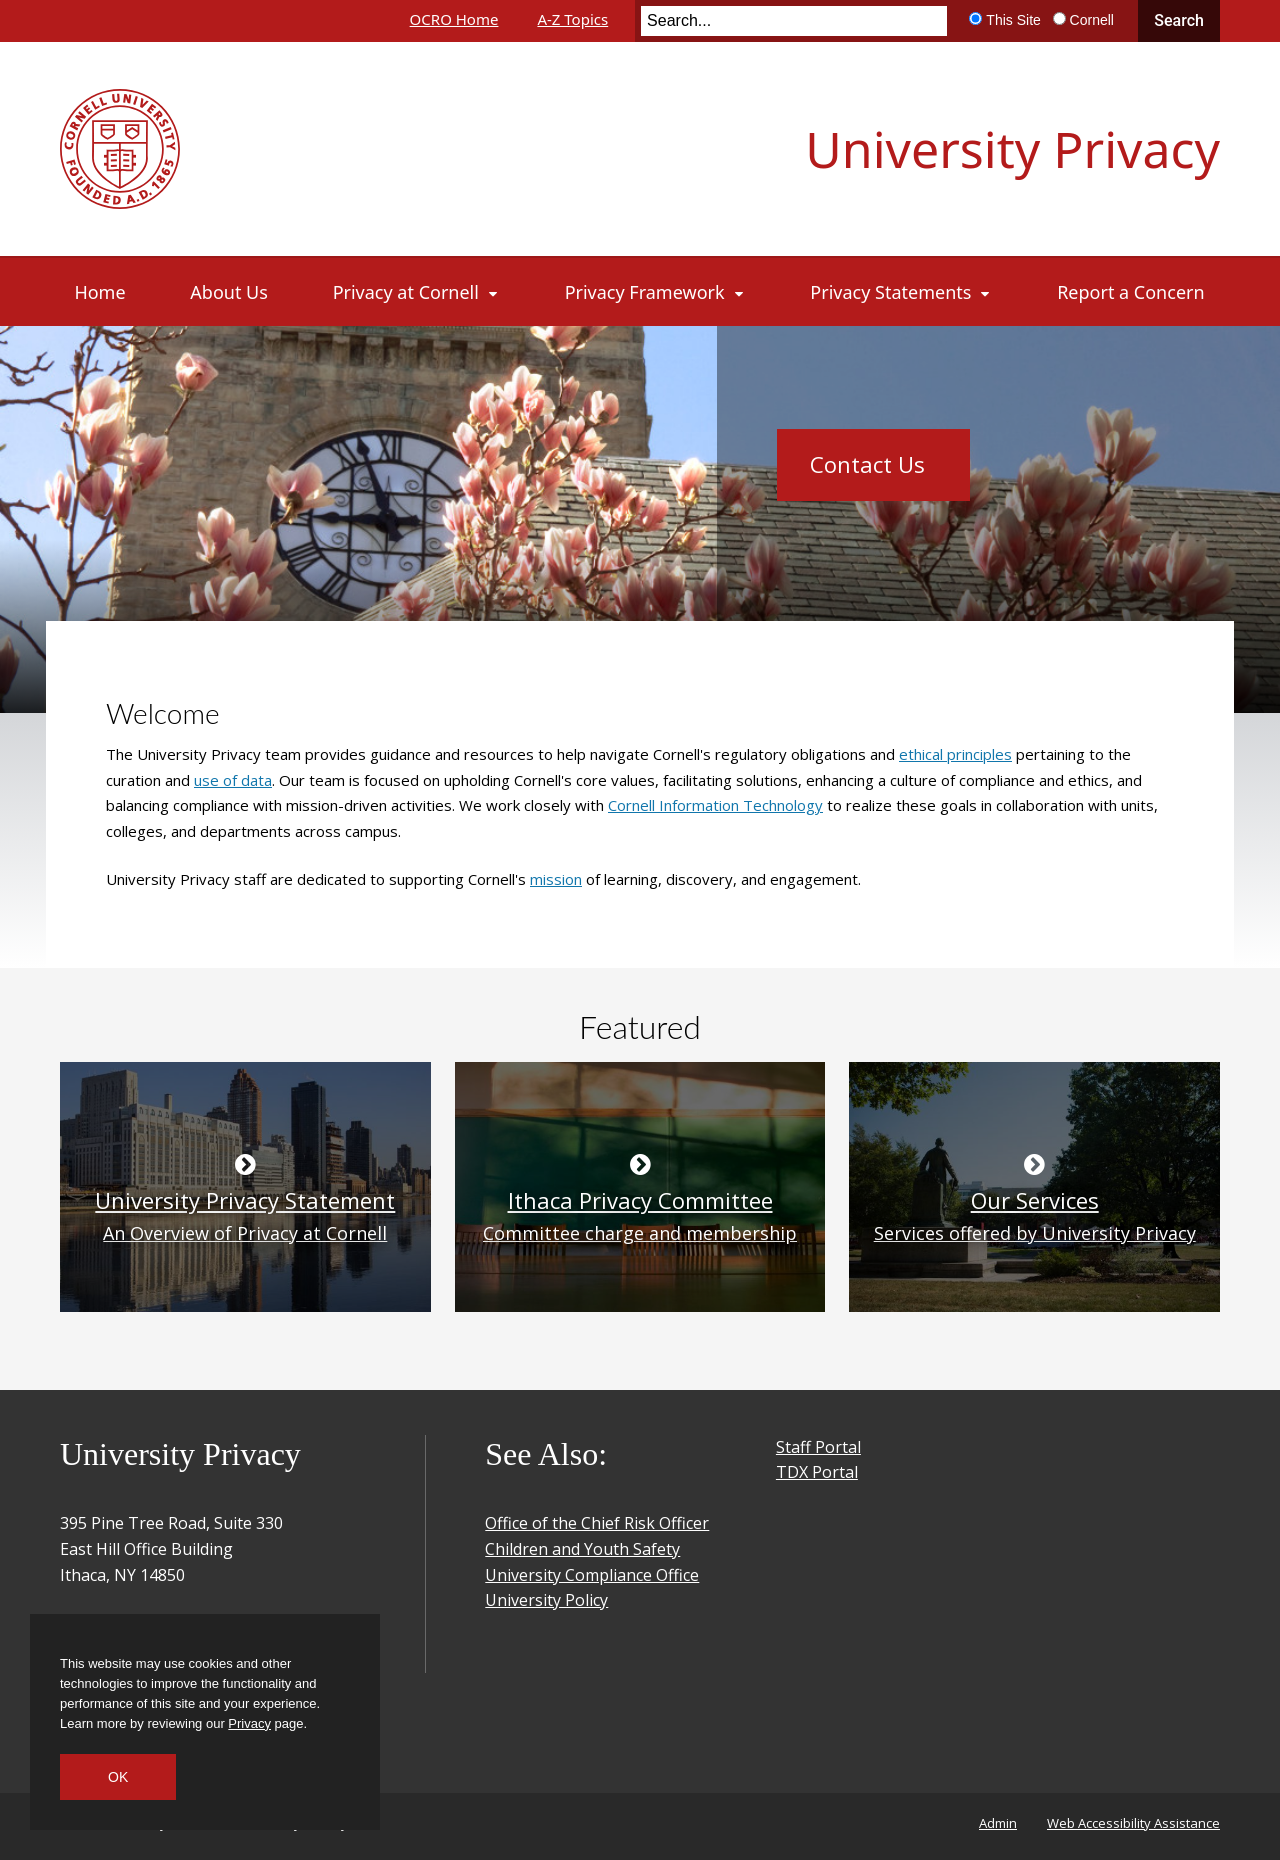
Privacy (249, 1723)
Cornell (1092, 20)
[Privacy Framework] (655, 292)
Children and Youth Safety (582, 1549)
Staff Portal (818, 1447)
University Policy (546, 1600)
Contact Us (867, 464)
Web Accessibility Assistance (1133, 1823)
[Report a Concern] (1130, 292)
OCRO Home (454, 19)
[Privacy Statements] (901, 292)
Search (1179, 20)
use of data (233, 780)
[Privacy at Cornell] (416, 292)
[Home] (100, 292)
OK (118, 1777)
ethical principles (955, 754)
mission (556, 879)
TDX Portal (817, 1472)
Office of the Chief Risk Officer (597, 1523)
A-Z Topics (572, 19)
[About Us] (228, 292)
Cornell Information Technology (715, 805)
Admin (998, 1823)
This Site (1013, 20)
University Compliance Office (592, 1575)
